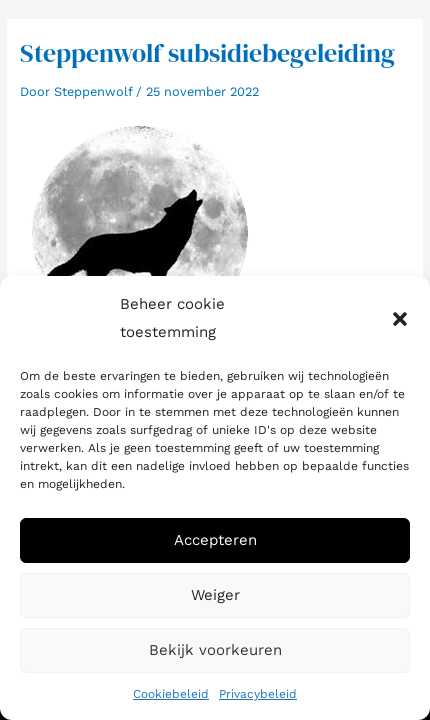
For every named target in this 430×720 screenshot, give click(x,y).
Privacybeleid (258, 694)
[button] (400, 319)
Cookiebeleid (171, 694)
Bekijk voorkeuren (215, 650)
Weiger (215, 595)
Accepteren (215, 540)
